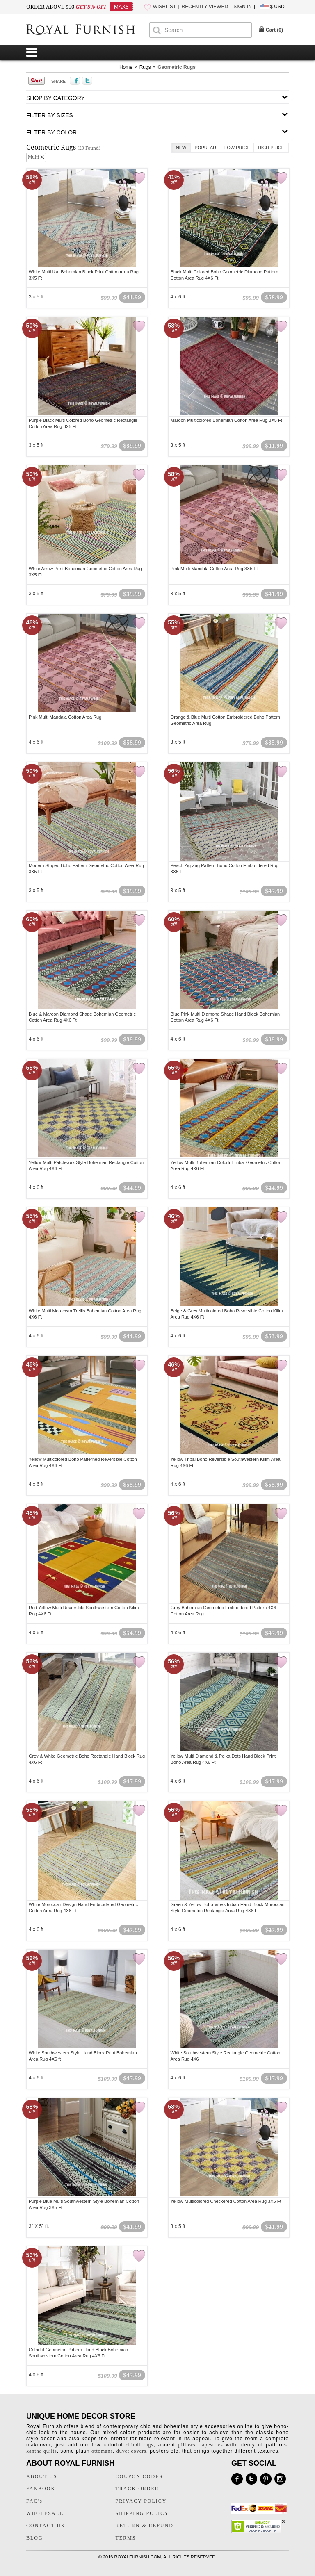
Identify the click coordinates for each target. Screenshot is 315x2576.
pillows (186, 2445)
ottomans (102, 2451)
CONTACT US (45, 2525)
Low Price (237, 147)
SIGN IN (242, 6)
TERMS (126, 2538)
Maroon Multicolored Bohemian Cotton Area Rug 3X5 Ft (226, 420)
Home (125, 67)
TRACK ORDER (137, 2489)
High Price (271, 147)
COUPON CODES (139, 2476)
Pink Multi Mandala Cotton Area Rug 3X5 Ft (214, 568)
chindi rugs (140, 2445)
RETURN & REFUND (144, 2525)
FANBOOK (40, 2489)
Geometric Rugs (177, 67)
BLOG (34, 2538)
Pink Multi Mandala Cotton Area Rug (65, 717)
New (181, 147)
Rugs (145, 67)
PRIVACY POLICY (141, 2501)
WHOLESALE (45, 2513)
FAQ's (34, 2501)
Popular (206, 147)
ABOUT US (41, 2476)
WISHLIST (164, 6)
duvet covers (131, 2451)
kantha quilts (41, 2451)
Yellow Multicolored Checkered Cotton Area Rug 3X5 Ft (226, 2201)
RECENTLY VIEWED (205, 6)
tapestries (211, 2445)
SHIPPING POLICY (142, 2513)
